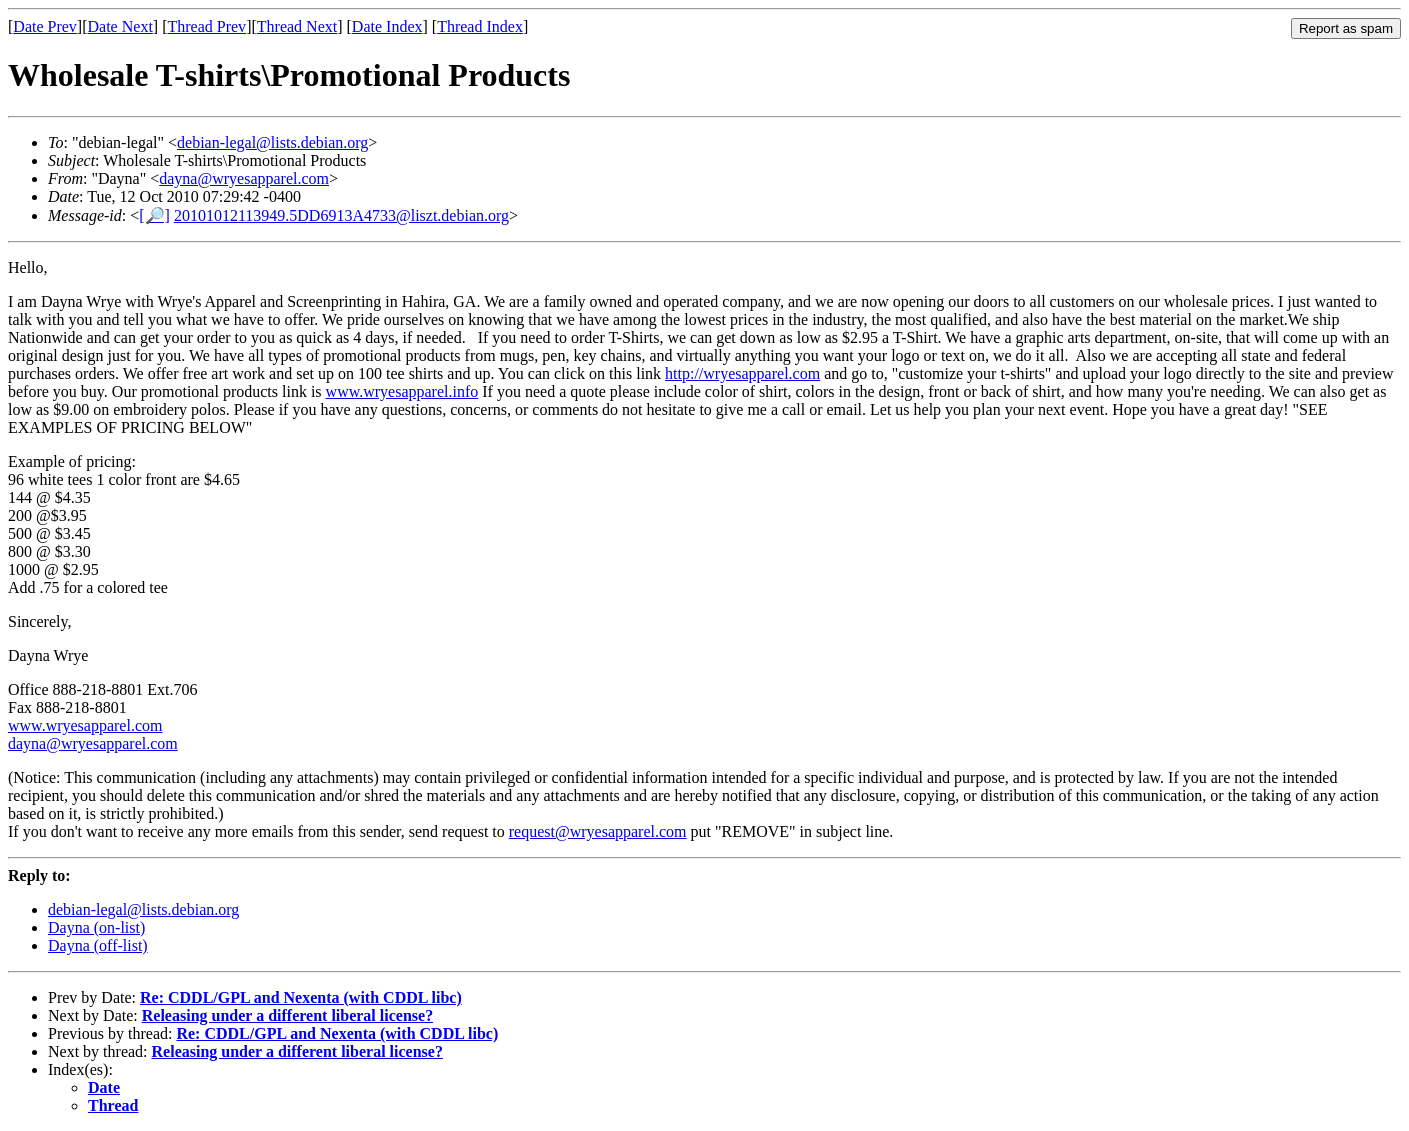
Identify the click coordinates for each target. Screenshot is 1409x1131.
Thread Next (297, 26)
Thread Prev (206, 26)
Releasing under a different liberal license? (287, 1015)
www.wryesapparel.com (85, 725)
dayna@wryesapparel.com (244, 178)
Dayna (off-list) (98, 945)
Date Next (120, 26)
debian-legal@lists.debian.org (272, 142)
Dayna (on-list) (96, 927)
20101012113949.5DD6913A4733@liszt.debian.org (341, 215)
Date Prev (45, 26)
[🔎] (154, 215)
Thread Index (480, 26)
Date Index (387, 26)
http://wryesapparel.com (742, 373)
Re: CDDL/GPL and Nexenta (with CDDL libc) (301, 997)
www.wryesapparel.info (402, 391)
